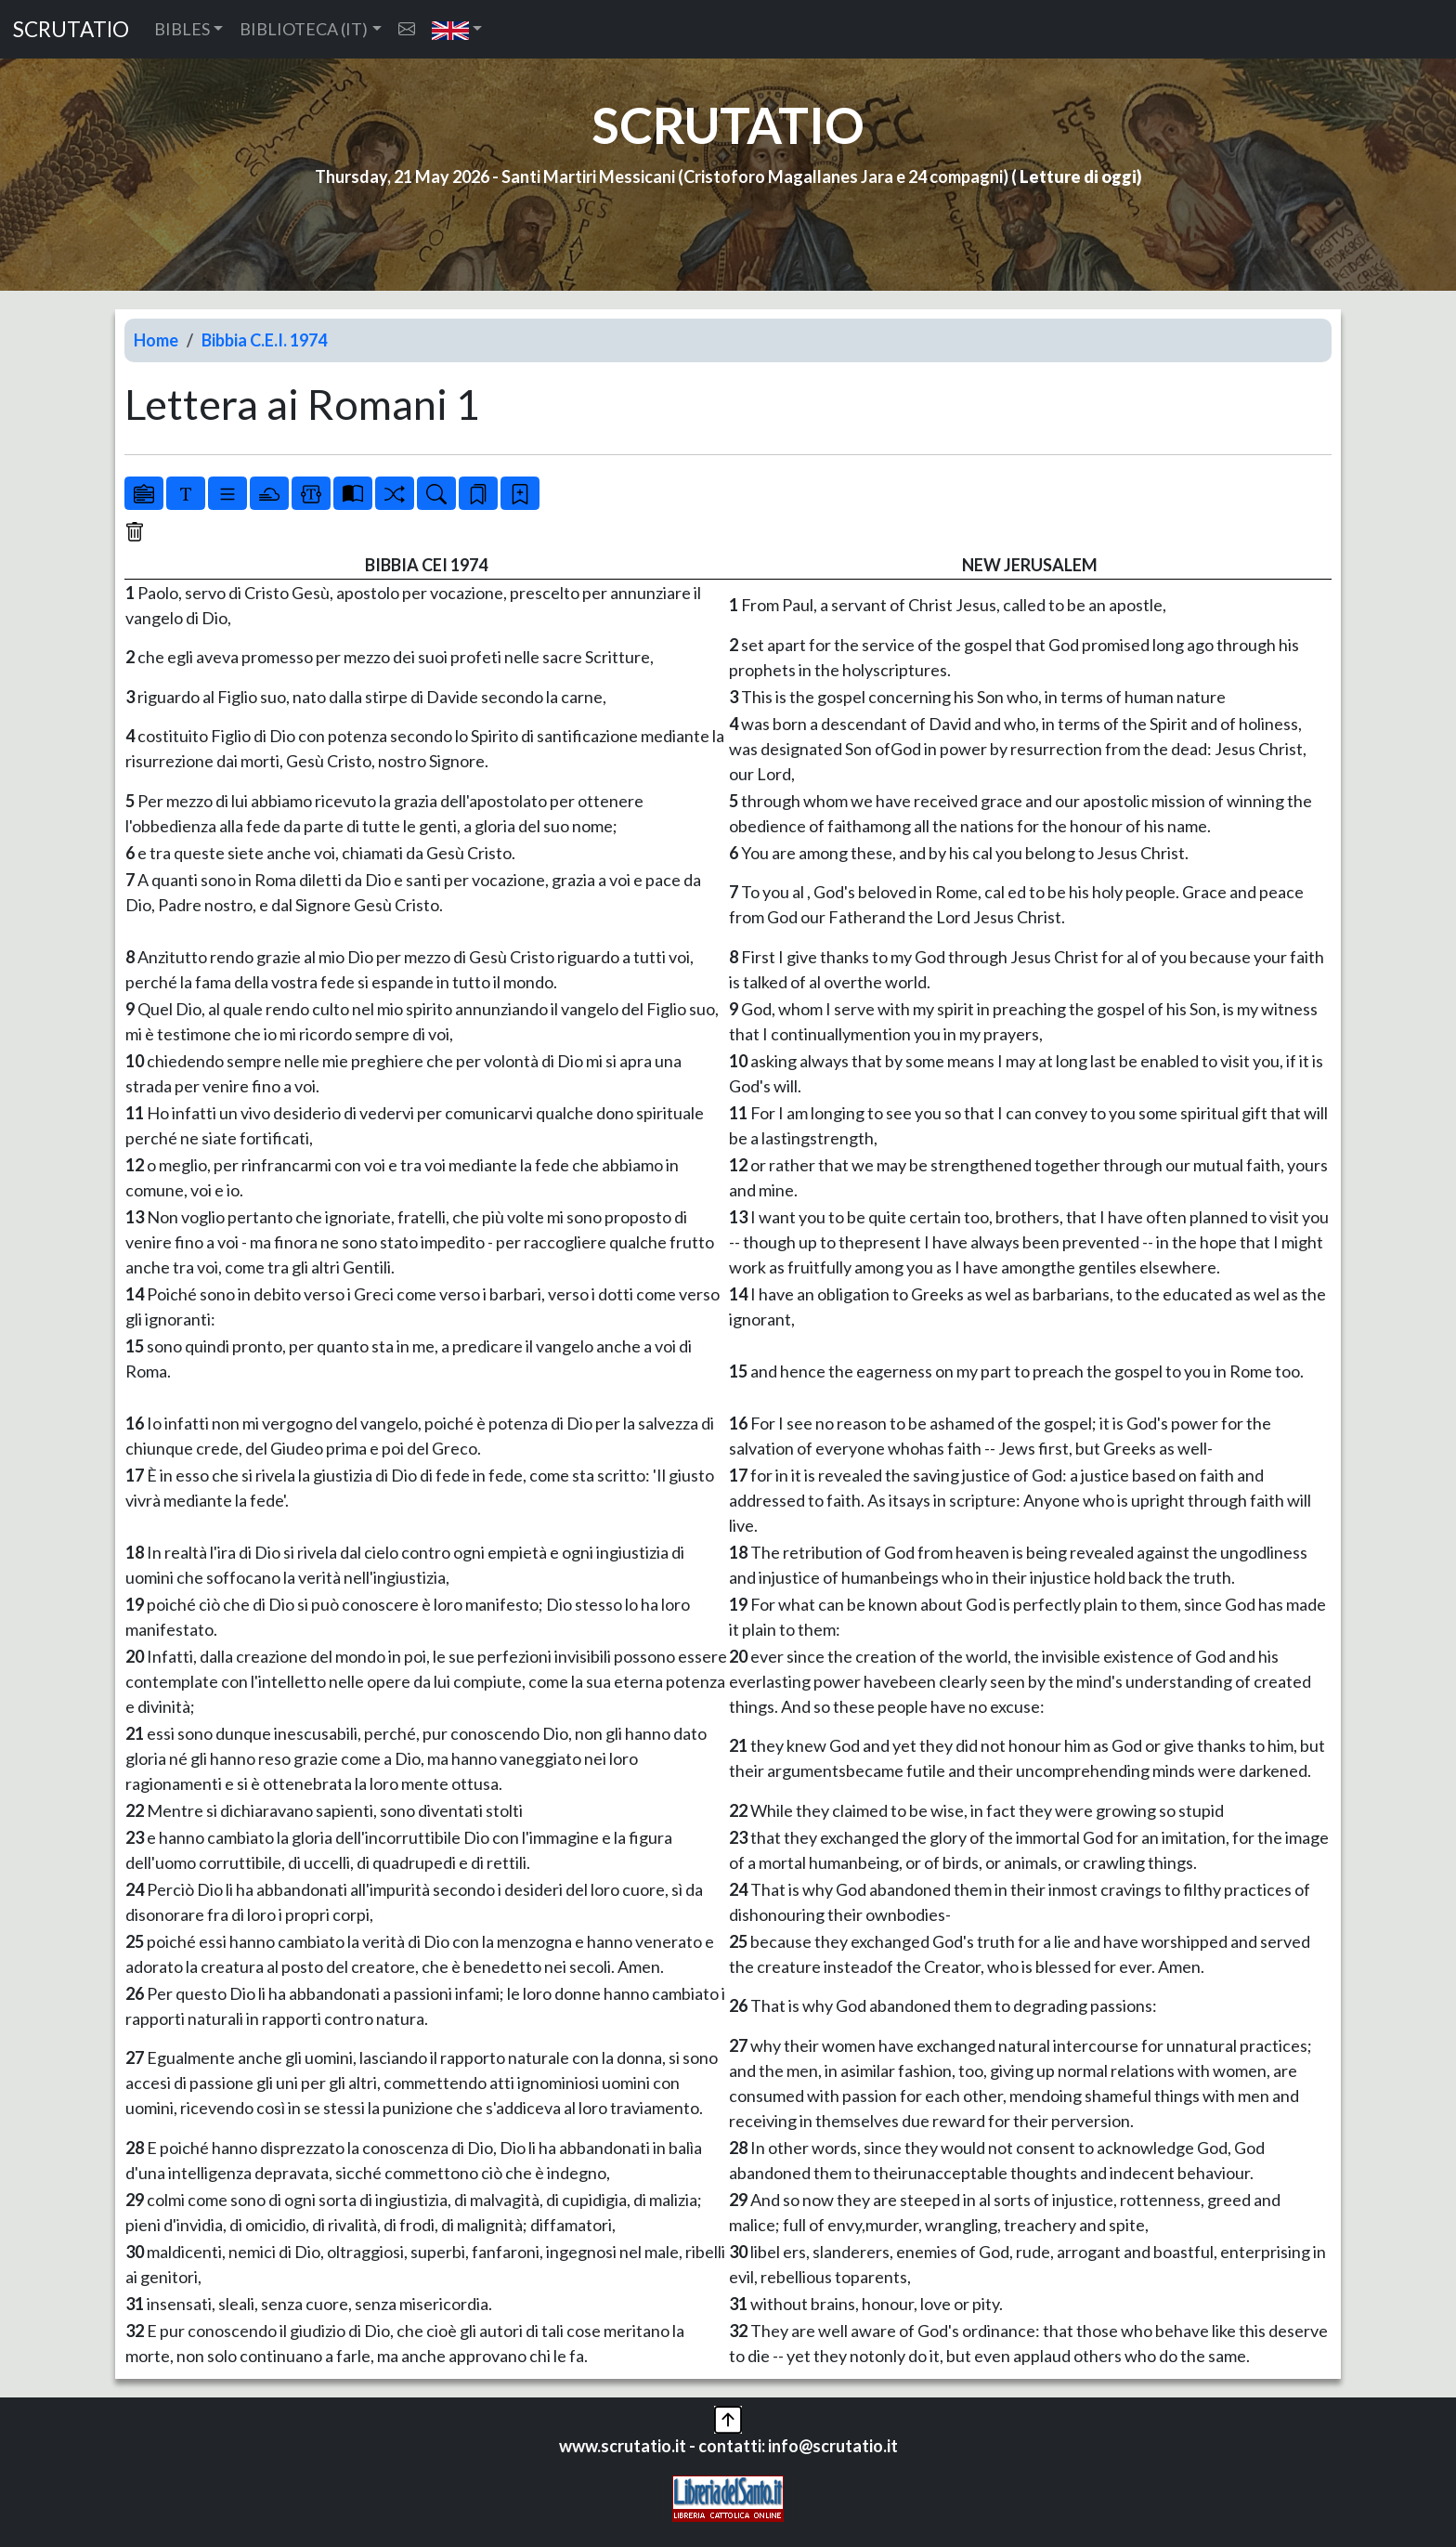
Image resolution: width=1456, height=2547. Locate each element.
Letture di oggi (1078, 176)
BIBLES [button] (182, 29)
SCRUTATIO (71, 29)
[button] (457, 29)
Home (156, 340)
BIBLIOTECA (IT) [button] (304, 29)
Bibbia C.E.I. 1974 (264, 340)
